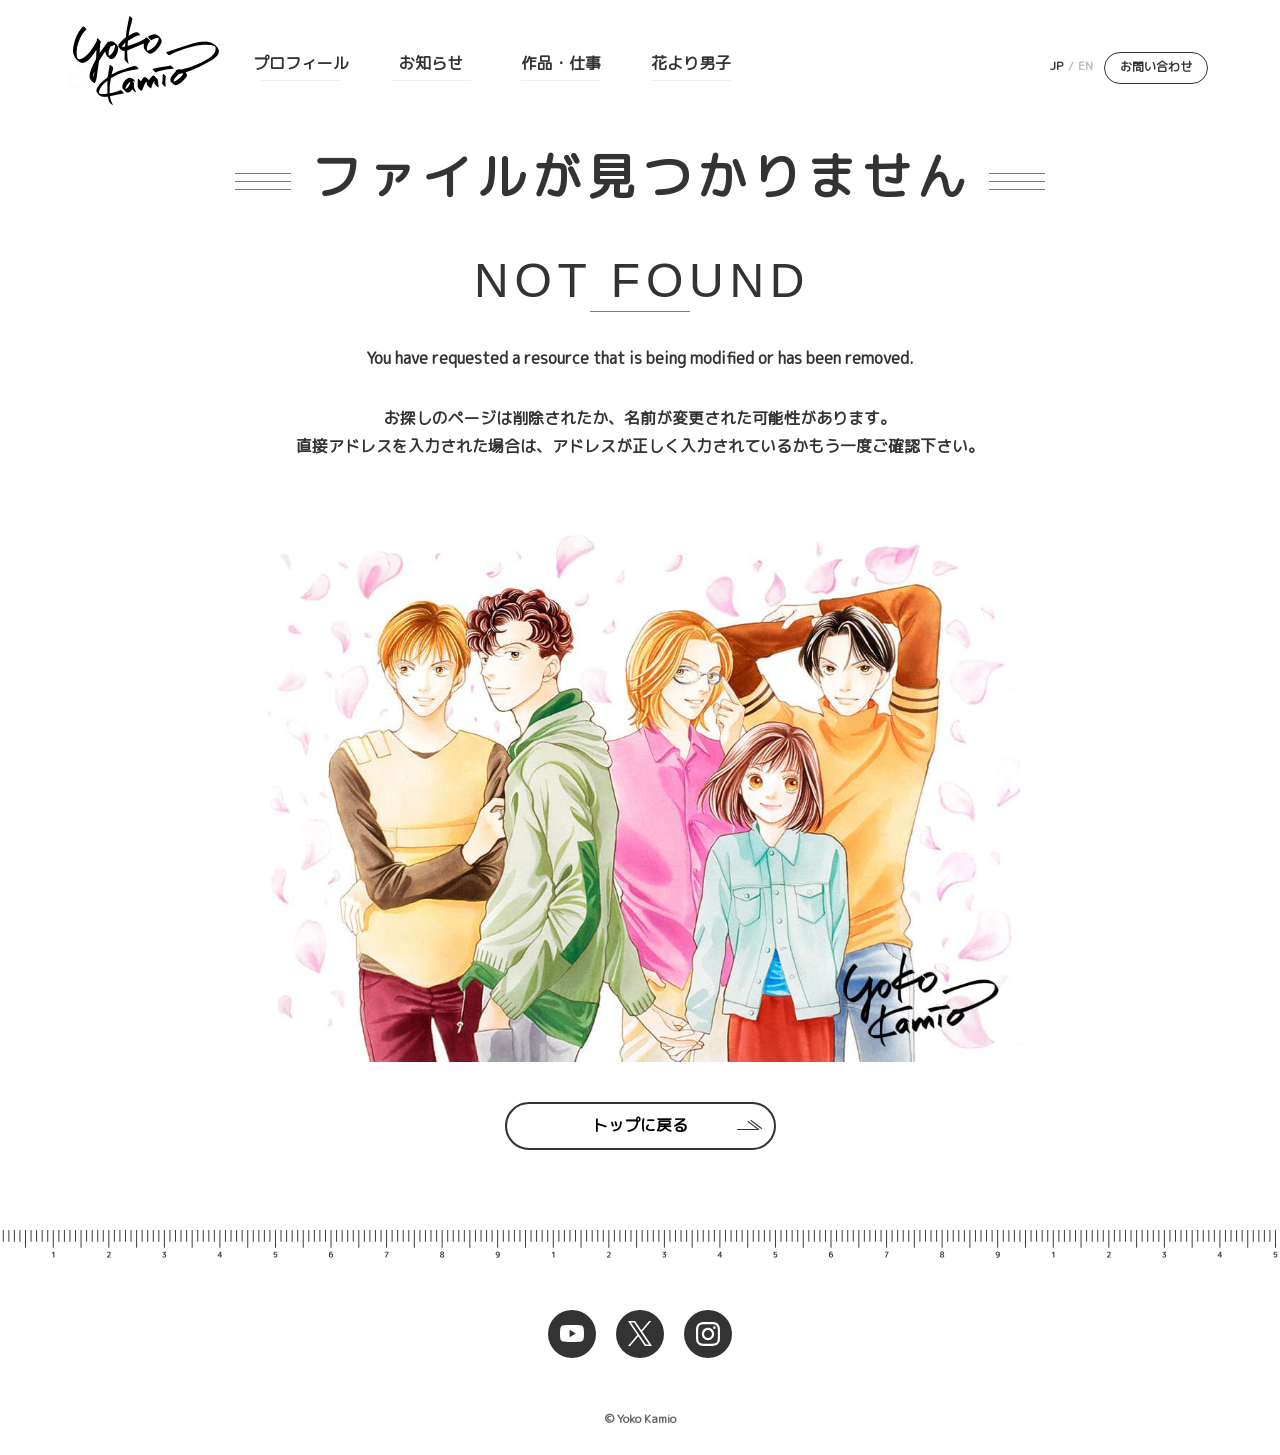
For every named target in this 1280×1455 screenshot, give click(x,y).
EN (1085, 65)
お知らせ (431, 63)
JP (1056, 65)
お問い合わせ (1156, 66)
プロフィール (301, 63)
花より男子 (691, 63)
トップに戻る (640, 1125)
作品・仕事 (561, 63)
